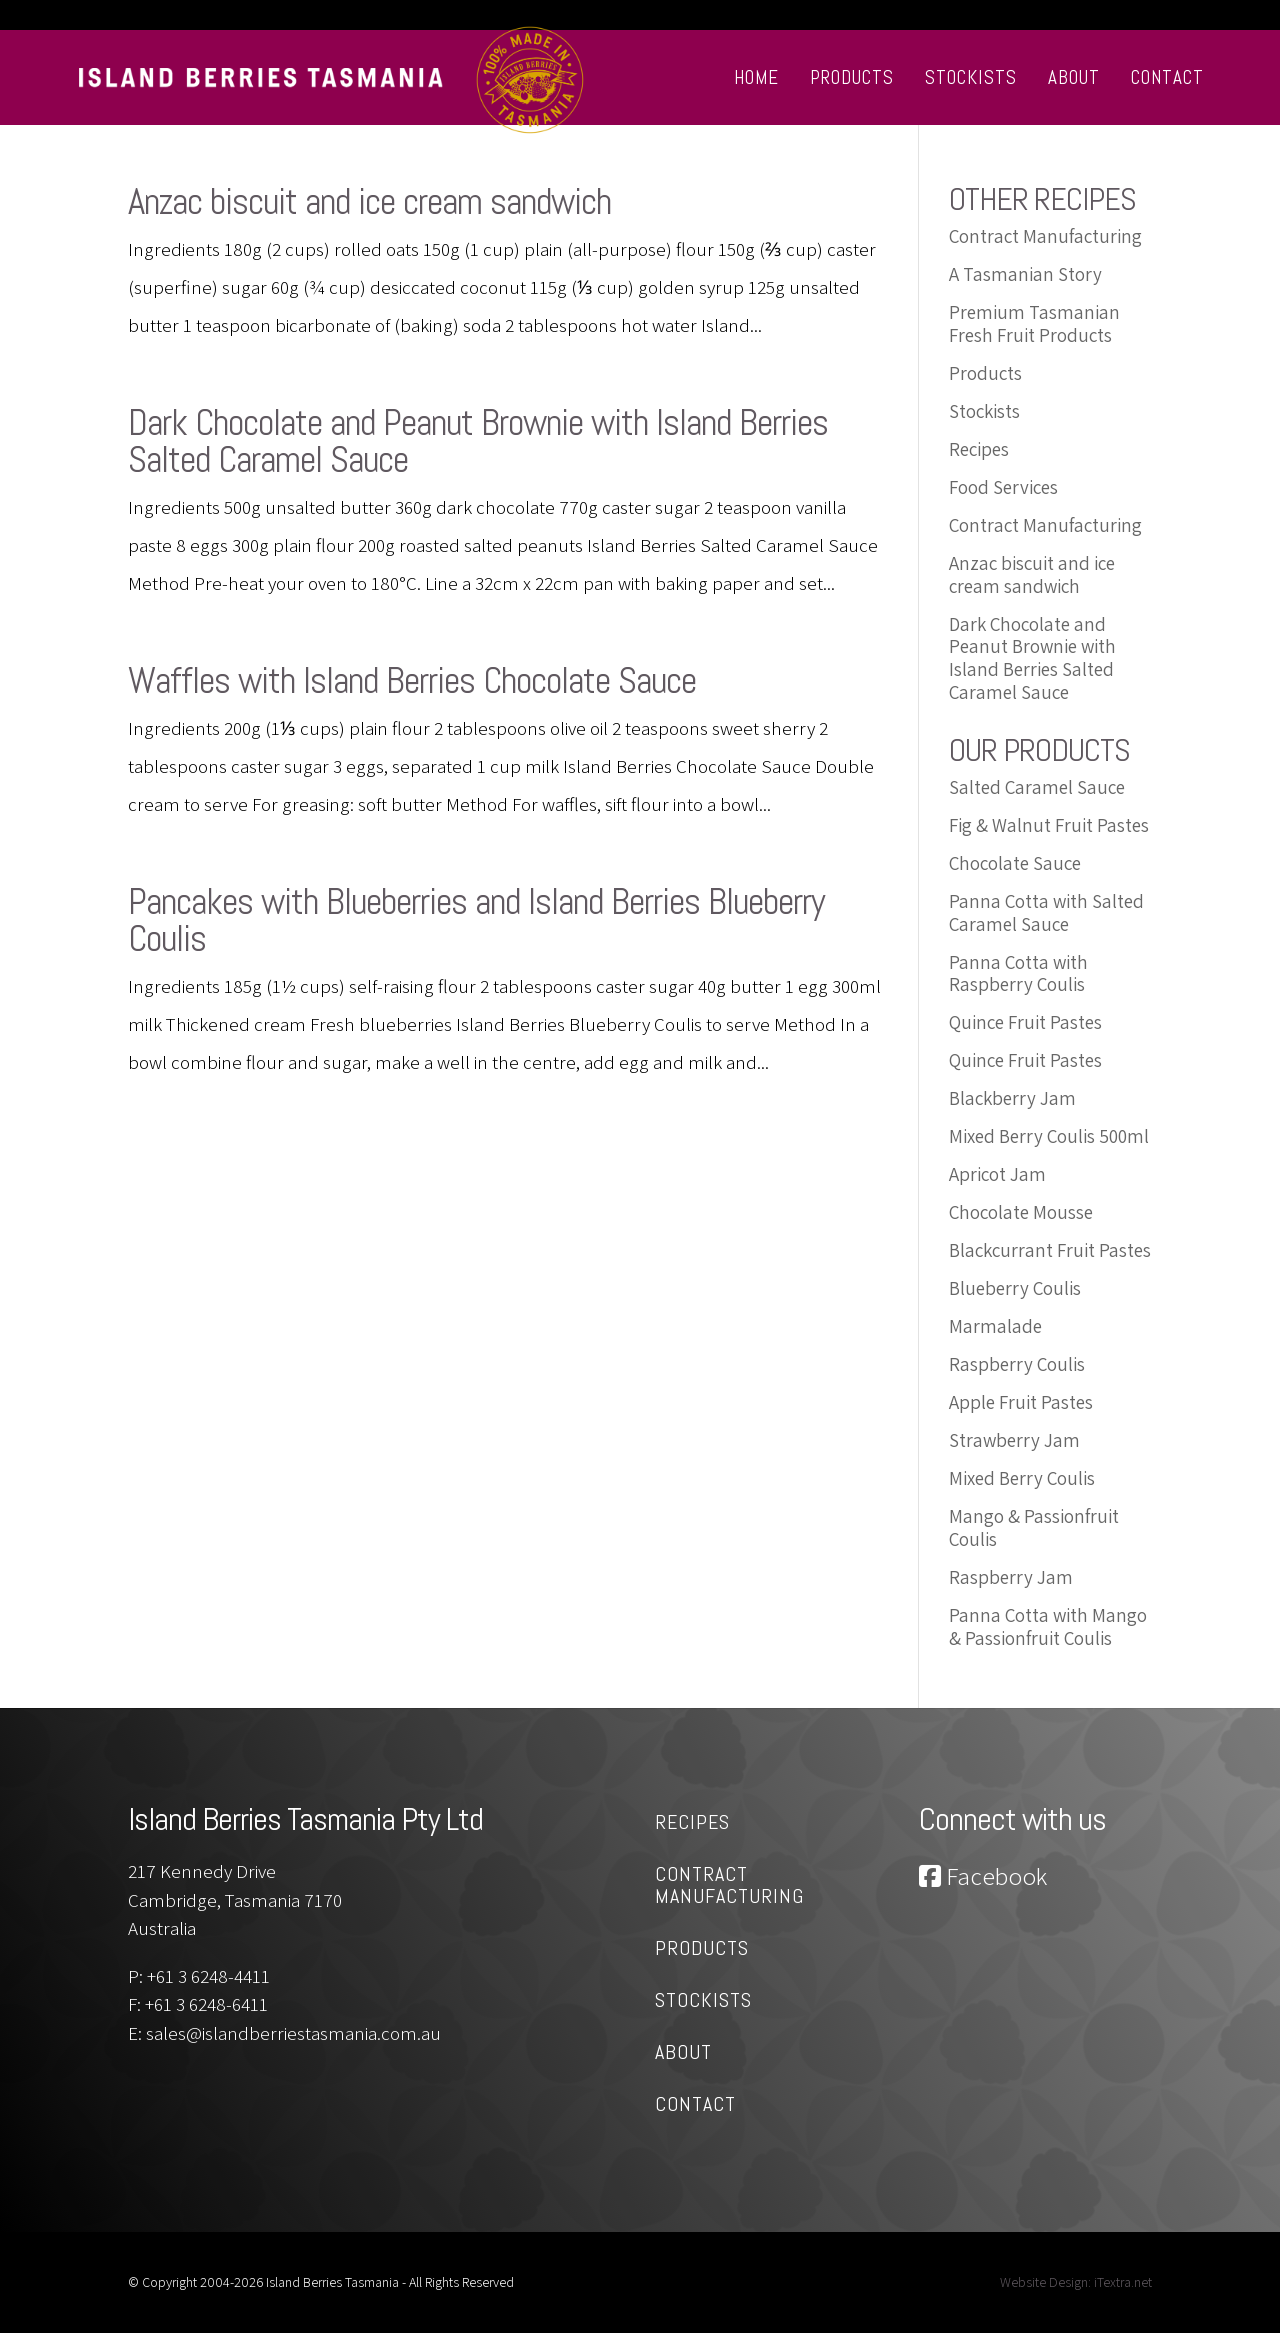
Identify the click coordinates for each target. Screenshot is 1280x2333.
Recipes (979, 449)
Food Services (1003, 487)
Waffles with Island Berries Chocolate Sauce (412, 680)
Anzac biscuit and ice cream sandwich (369, 201)
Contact (1167, 77)
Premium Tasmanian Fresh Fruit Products (1034, 323)
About (1074, 77)
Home (756, 77)
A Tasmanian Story (1025, 274)
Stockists (971, 77)
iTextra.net (1123, 2282)
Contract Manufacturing (1045, 236)
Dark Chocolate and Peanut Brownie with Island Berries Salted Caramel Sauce (478, 441)
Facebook (983, 1875)
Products (852, 77)
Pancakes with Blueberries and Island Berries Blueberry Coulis (476, 920)
